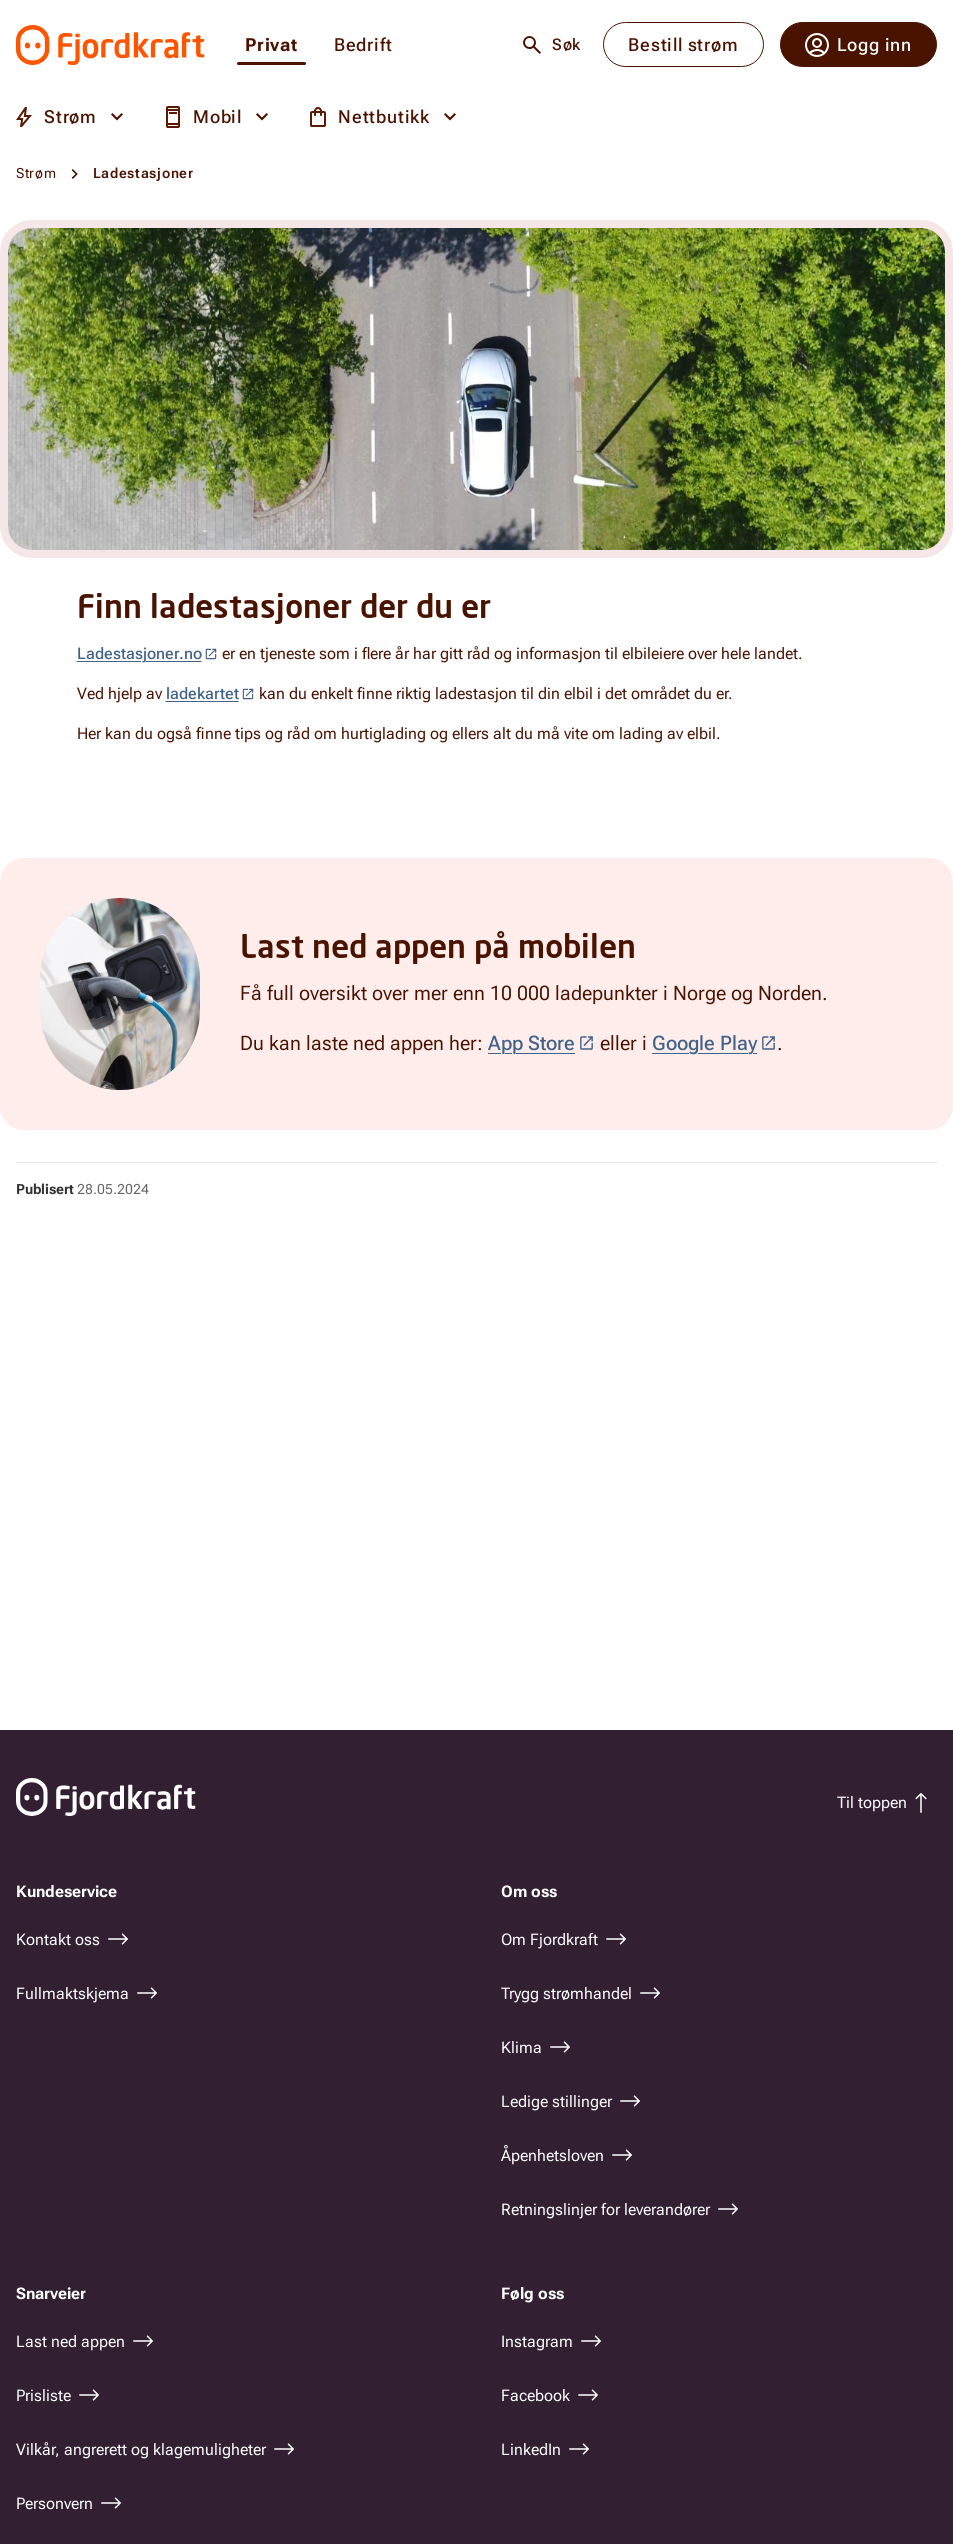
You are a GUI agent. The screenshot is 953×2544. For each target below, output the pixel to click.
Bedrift (363, 45)
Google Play (704, 1043)
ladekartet (202, 693)
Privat (271, 45)
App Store (531, 1043)
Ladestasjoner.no (139, 653)
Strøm (36, 173)
